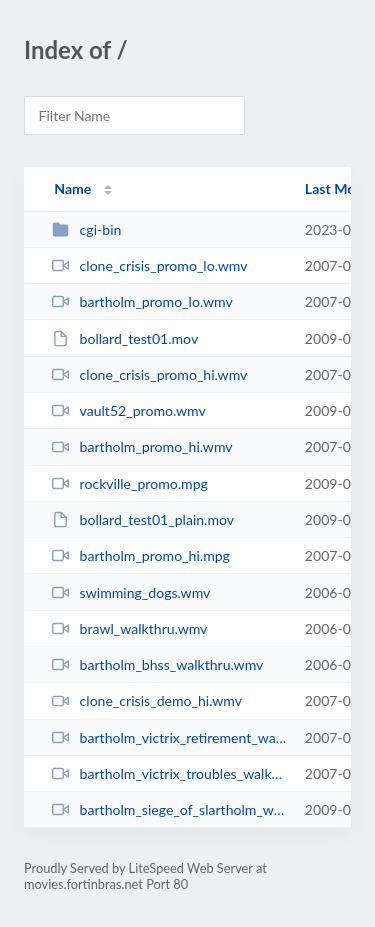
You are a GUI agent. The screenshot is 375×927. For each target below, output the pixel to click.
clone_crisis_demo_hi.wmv (147, 700)
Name (72, 188)
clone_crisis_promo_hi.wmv (149, 374)
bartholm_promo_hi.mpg (141, 555)
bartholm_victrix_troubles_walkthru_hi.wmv (169, 773)
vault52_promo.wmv (129, 410)
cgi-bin (86, 229)
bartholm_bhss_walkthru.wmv (157, 664)
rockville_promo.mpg (130, 483)
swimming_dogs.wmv (131, 592)
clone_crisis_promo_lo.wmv (149, 265)
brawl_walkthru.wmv (129, 628)
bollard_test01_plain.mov (143, 519)
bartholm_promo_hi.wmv (142, 446)
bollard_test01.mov (125, 338)
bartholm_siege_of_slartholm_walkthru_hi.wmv (169, 809)
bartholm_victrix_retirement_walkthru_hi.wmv (169, 737)
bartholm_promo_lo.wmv (142, 301)
